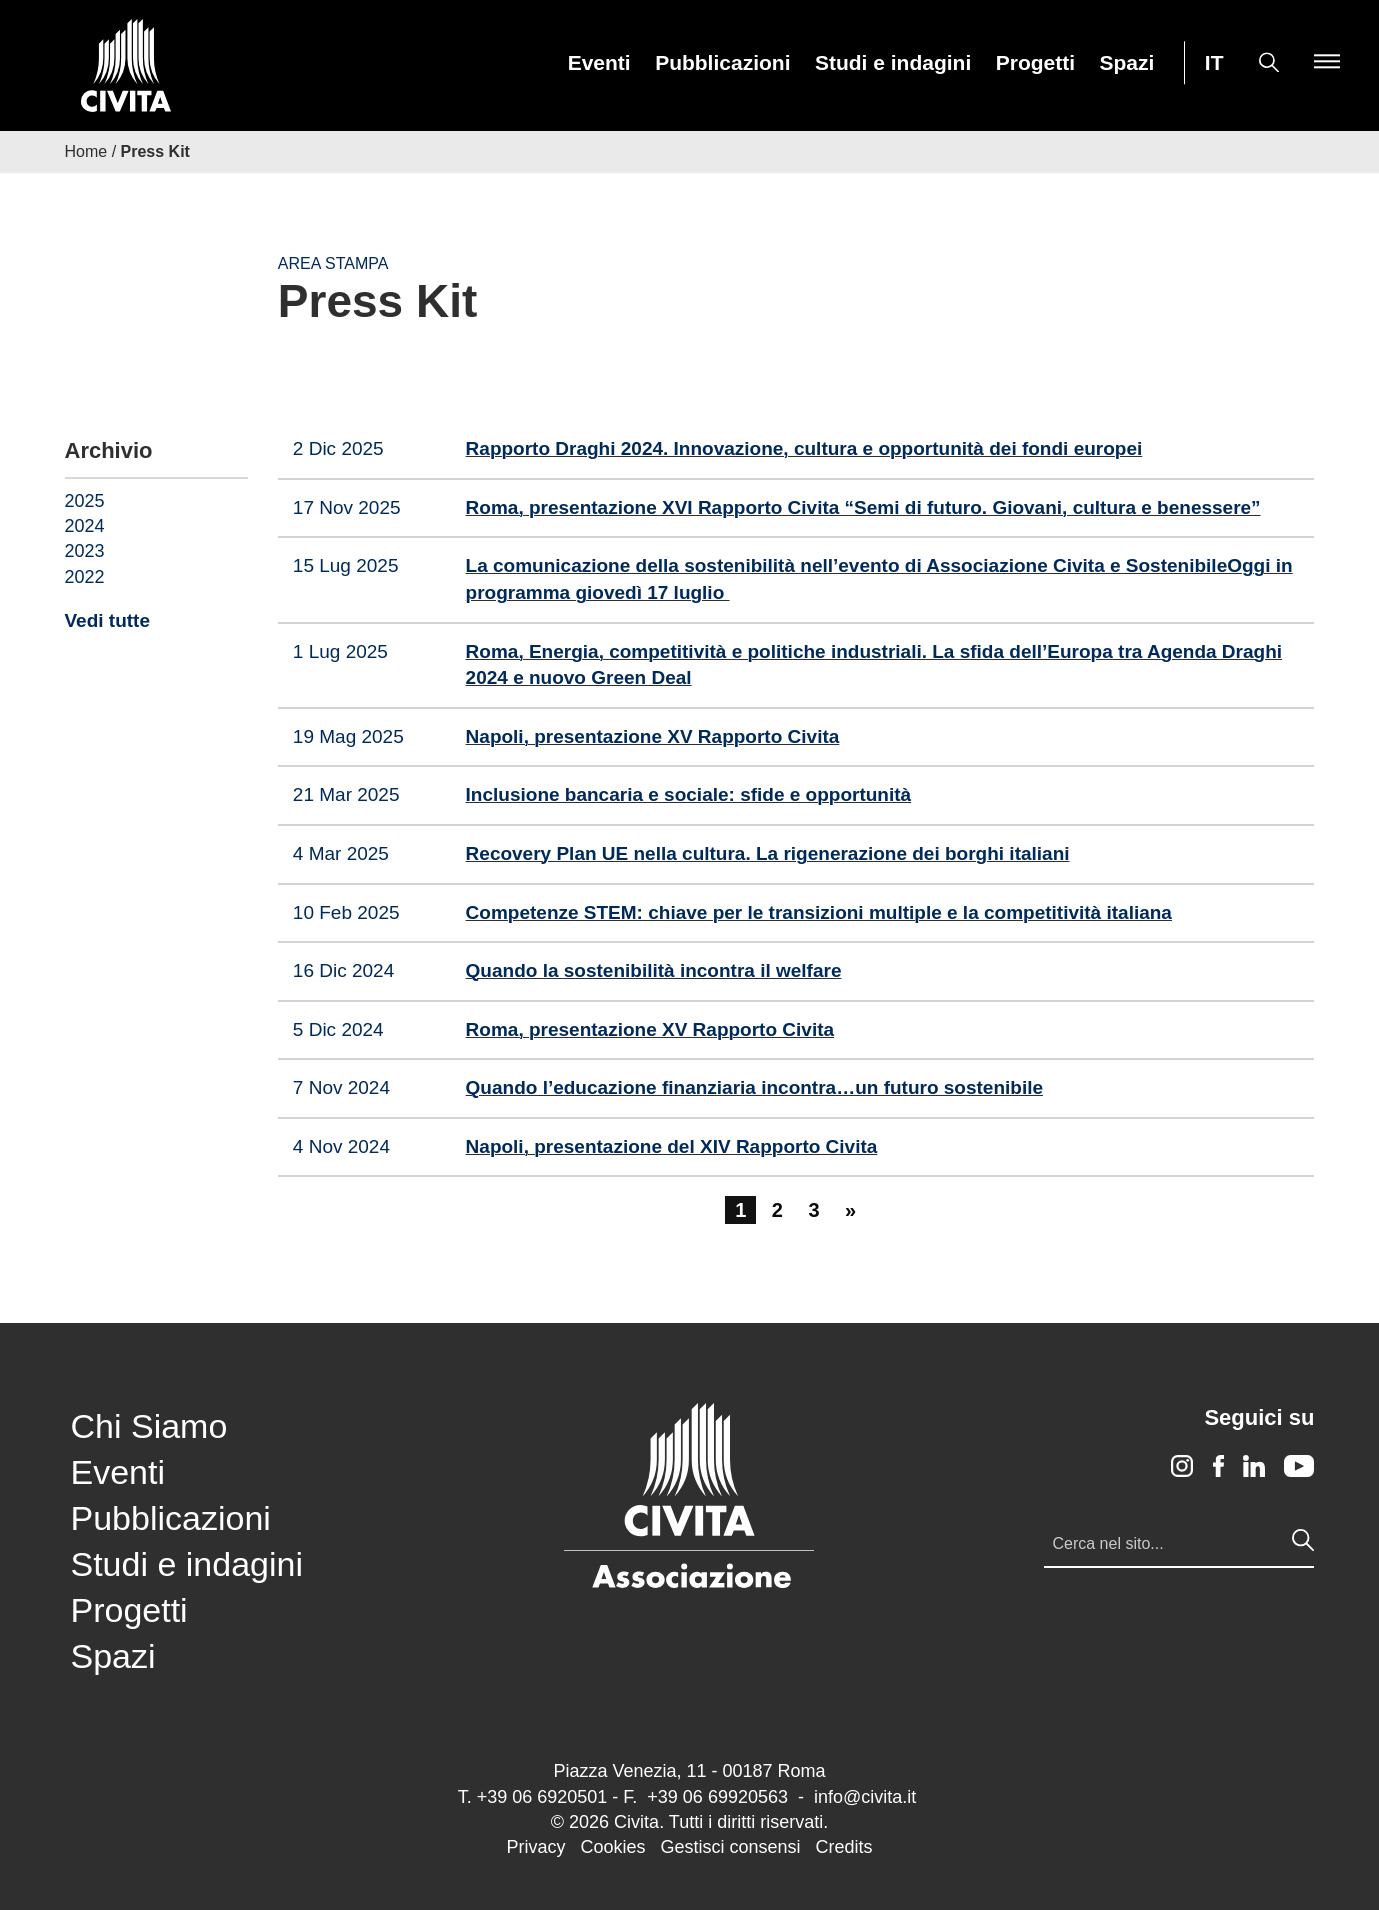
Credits (844, 1847)
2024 (85, 526)
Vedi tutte (108, 620)
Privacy (535, 1847)
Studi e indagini (893, 63)
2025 (85, 501)
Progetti (1035, 63)
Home (86, 151)
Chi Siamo (149, 1426)
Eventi (599, 63)
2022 (85, 577)
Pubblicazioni (722, 63)
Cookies (612, 1847)
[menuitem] (599, 62)
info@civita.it (865, 1797)
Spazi (1127, 63)
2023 (85, 551)
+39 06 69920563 (717, 1797)
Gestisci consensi (730, 1847)
